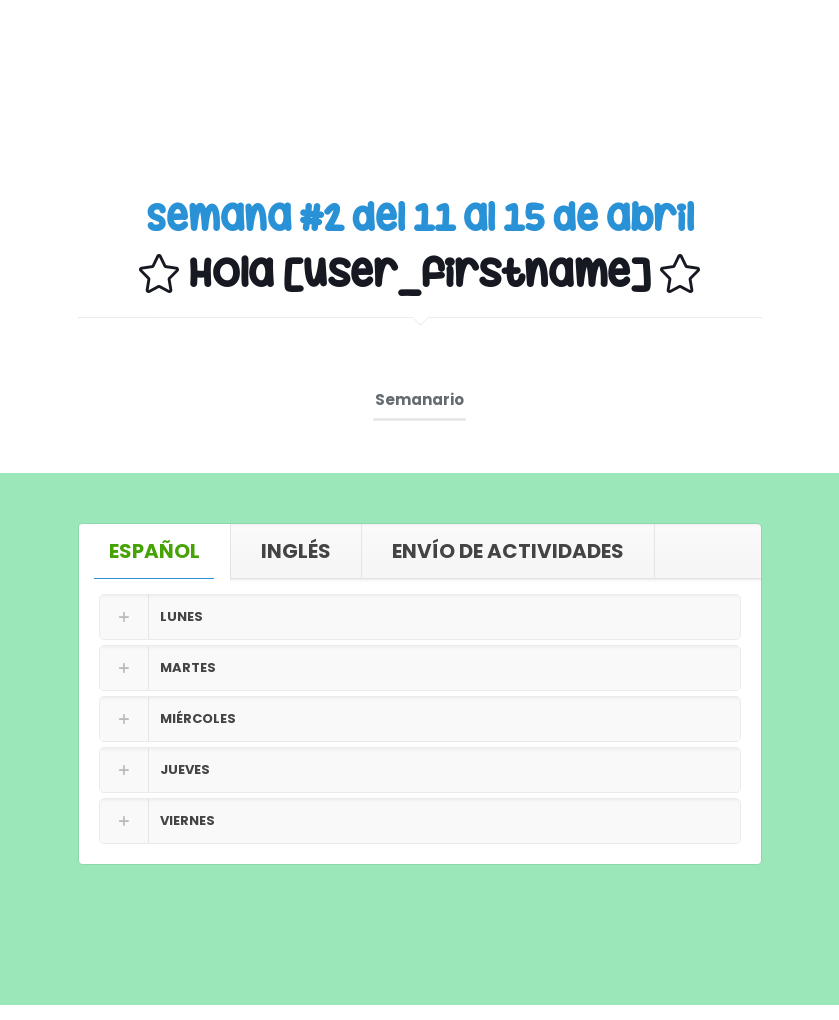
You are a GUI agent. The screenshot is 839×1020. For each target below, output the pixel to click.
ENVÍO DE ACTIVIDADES (508, 551)
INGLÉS (296, 551)
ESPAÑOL (154, 551)
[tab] (155, 551)
